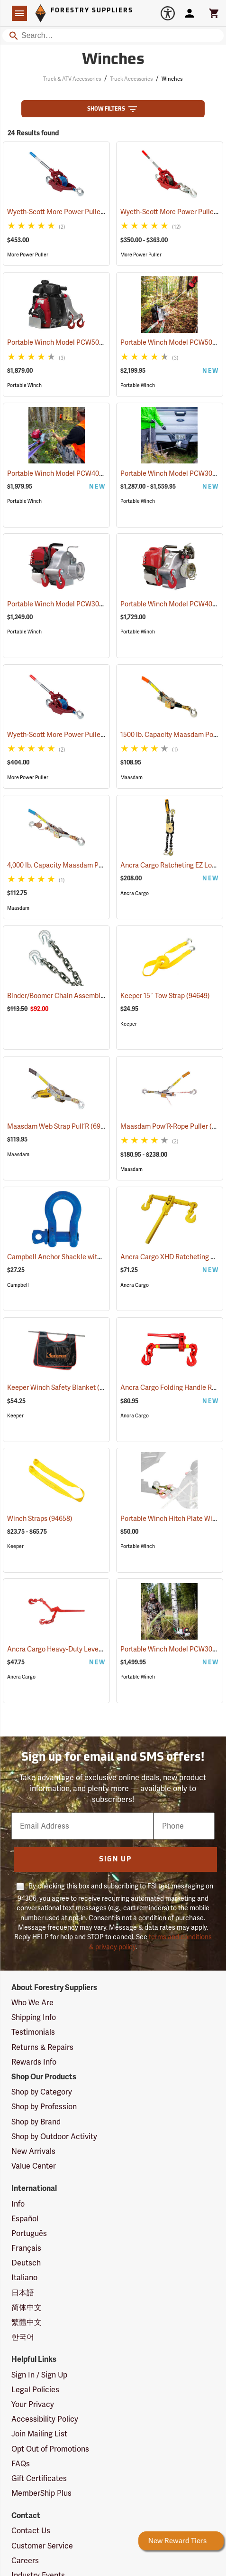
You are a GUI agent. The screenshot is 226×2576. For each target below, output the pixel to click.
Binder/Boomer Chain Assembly (67, 995)
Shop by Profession (44, 2107)
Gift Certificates (39, 2478)
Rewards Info (33, 2062)
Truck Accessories (131, 78)
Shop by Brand (36, 2122)
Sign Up (115, 1859)
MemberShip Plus (41, 2493)
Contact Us (30, 2531)
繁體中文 (26, 2322)
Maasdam (131, 777)
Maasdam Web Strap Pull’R (59, 1126)
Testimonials (33, 2032)
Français (26, 2248)
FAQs (20, 2464)
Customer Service (42, 2546)
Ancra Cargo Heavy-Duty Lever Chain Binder (86, 1649)
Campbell (18, 1285)
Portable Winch (24, 385)
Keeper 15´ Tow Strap (165, 995)
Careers (25, 2561)
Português (29, 2233)
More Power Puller (27, 255)
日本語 (22, 2293)
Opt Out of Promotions (50, 2449)
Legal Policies (35, 2390)
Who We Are (32, 2003)
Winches (172, 78)
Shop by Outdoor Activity (54, 2137)
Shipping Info (33, 2017)
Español (24, 2219)
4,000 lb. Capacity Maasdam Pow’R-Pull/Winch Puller (100, 865)
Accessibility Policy (44, 2419)
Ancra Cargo (134, 893)
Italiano (24, 2278)
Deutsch (26, 2263)
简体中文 (26, 2307)
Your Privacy (32, 2404)
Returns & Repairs (42, 2047)
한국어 (22, 2337)
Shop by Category (41, 2092)
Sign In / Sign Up (39, 2375)
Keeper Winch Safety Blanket (63, 1387)
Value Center (33, 2166)
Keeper (128, 1024)
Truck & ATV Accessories (72, 78)
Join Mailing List (39, 2434)
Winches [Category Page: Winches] (113, 60)
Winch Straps (39, 1518)
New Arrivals (33, 2151)
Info (18, 2204)
